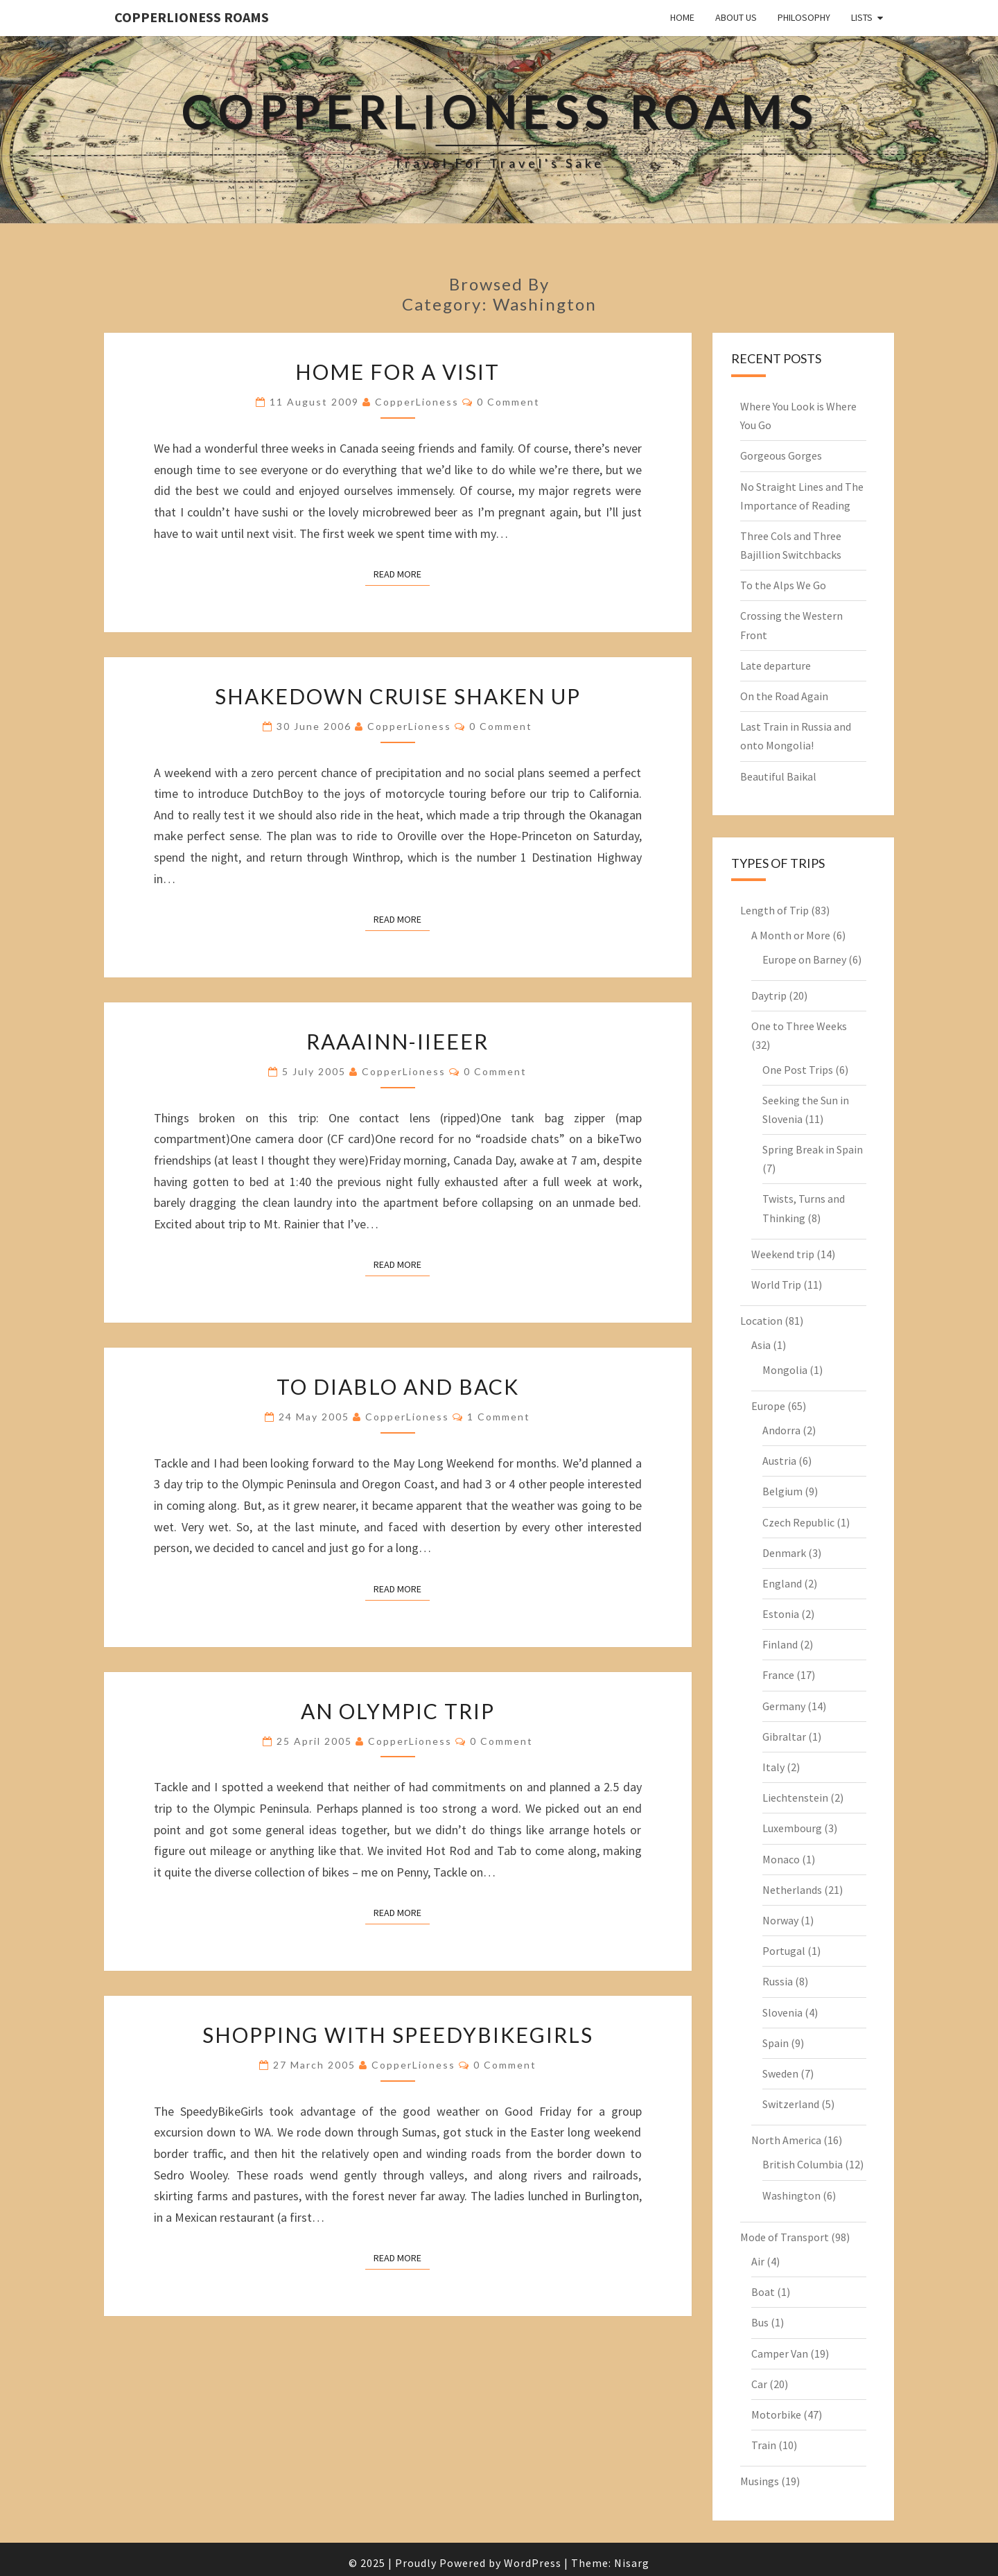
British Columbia (802, 2164)
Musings (759, 2481)
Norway (780, 1920)
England (782, 1583)
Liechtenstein (795, 1797)
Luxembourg (792, 1828)
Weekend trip (782, 1254)
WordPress (532, 2563)
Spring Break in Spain (812, 1149)
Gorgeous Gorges (781, 455)
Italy (773, 1767)
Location (761, 1321)
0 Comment (508, 402)
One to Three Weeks (799, 1026)
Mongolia (784, 1370)
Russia (777, 1981)
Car (759, 2384)
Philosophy (804, 17)
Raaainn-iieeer (397, 1041)
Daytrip (769, 995)
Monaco (781, 1859)
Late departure (775, 665)
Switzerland (790, 2104)
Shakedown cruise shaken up (398, 696)
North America (786, 2140)
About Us (736, 17)
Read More (402, 573)
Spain (775, 2043)
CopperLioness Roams (191, 17)
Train (763, 2445)
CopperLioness (417, 402)
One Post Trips (797, 1070)
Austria (779, 1461)
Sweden (780, 2073)
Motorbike (776, 2414)
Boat (763, 2292)
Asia (761, 1345)
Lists (862, 17)
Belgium (782, 1491)
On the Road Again (784, 696)
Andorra (781, 1430)
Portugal (783, 1951)
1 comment (498, 1416)
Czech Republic (798, 1522)
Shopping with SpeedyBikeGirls (397, 2034)
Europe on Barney (804, 959)
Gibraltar (784, 1736)
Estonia (780, 1614)
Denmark (784, 1553)
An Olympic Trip (398, 1710)
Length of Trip (774, 910)
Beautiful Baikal (778, 776)
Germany (783, 1706)
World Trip (776, 1284)
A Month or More (790, 935)
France (778, 1675)
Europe (768, 1406)
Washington (791, 2195)
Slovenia (782, 2012)
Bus (760, 2322)
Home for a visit (397, 371)
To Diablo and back (398, 1386)
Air (757, 2261)
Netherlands (792, 1890)
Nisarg (631, 2563)
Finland (780, 1644)
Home (682, 17)
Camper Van (779, 2353)
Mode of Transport (784, 2237)
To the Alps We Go (783, 585)
